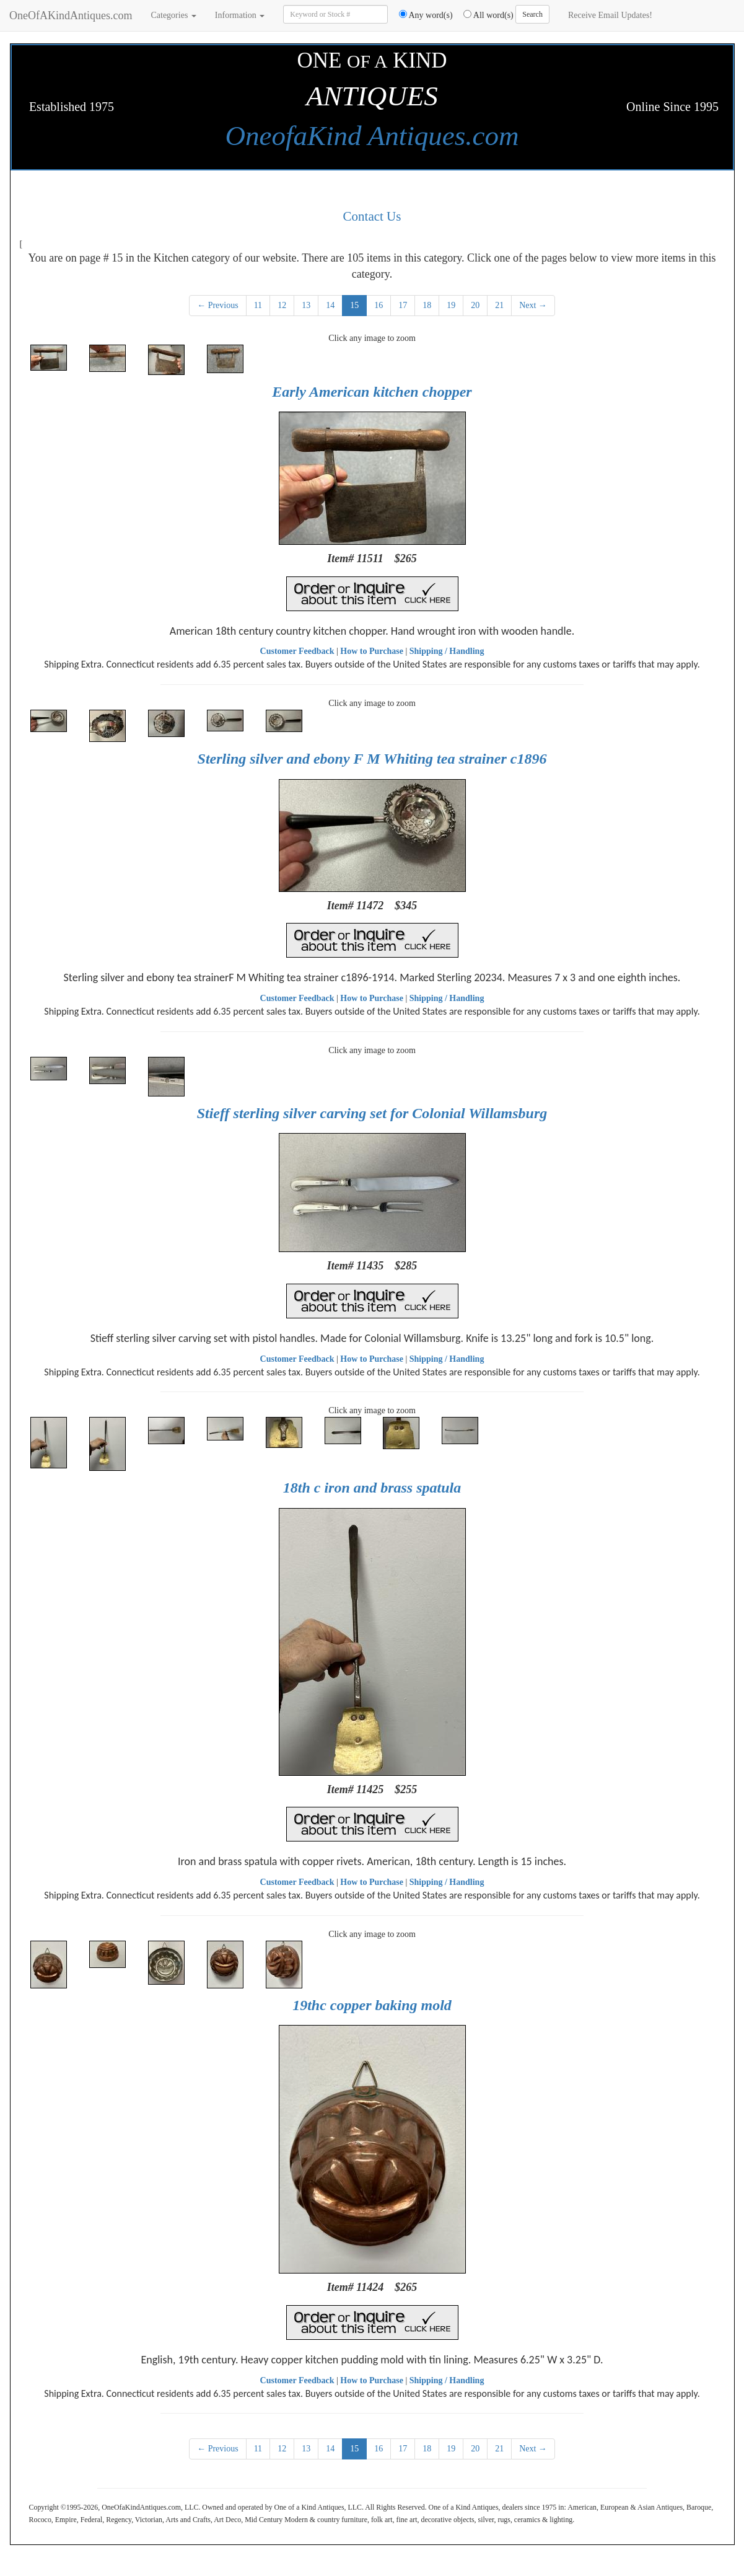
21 (499, 305)
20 (475, 305)
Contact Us (372, 216)
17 (402, 305)
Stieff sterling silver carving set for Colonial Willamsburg (372, 1113)
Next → (533, 305)
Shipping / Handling (446, 651)
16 (378, 305)
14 (330, 305)
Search (532, 14)
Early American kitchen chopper (371, 392)
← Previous (218, 305)
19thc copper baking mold (372, 2005)
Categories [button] (173, 15)
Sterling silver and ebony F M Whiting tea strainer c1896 (372, 759)
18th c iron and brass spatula (372, 1488)
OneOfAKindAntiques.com (70, 15)
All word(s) (484, 15)
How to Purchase (371, 651)
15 (354, 305)
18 (426, 305)
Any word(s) (421, 15)
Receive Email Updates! (610, 15)
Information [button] (240, 15)
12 (282, 305)
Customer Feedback (297, 651)
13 (306, 305)
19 (451, 305)
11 (258, 305)
